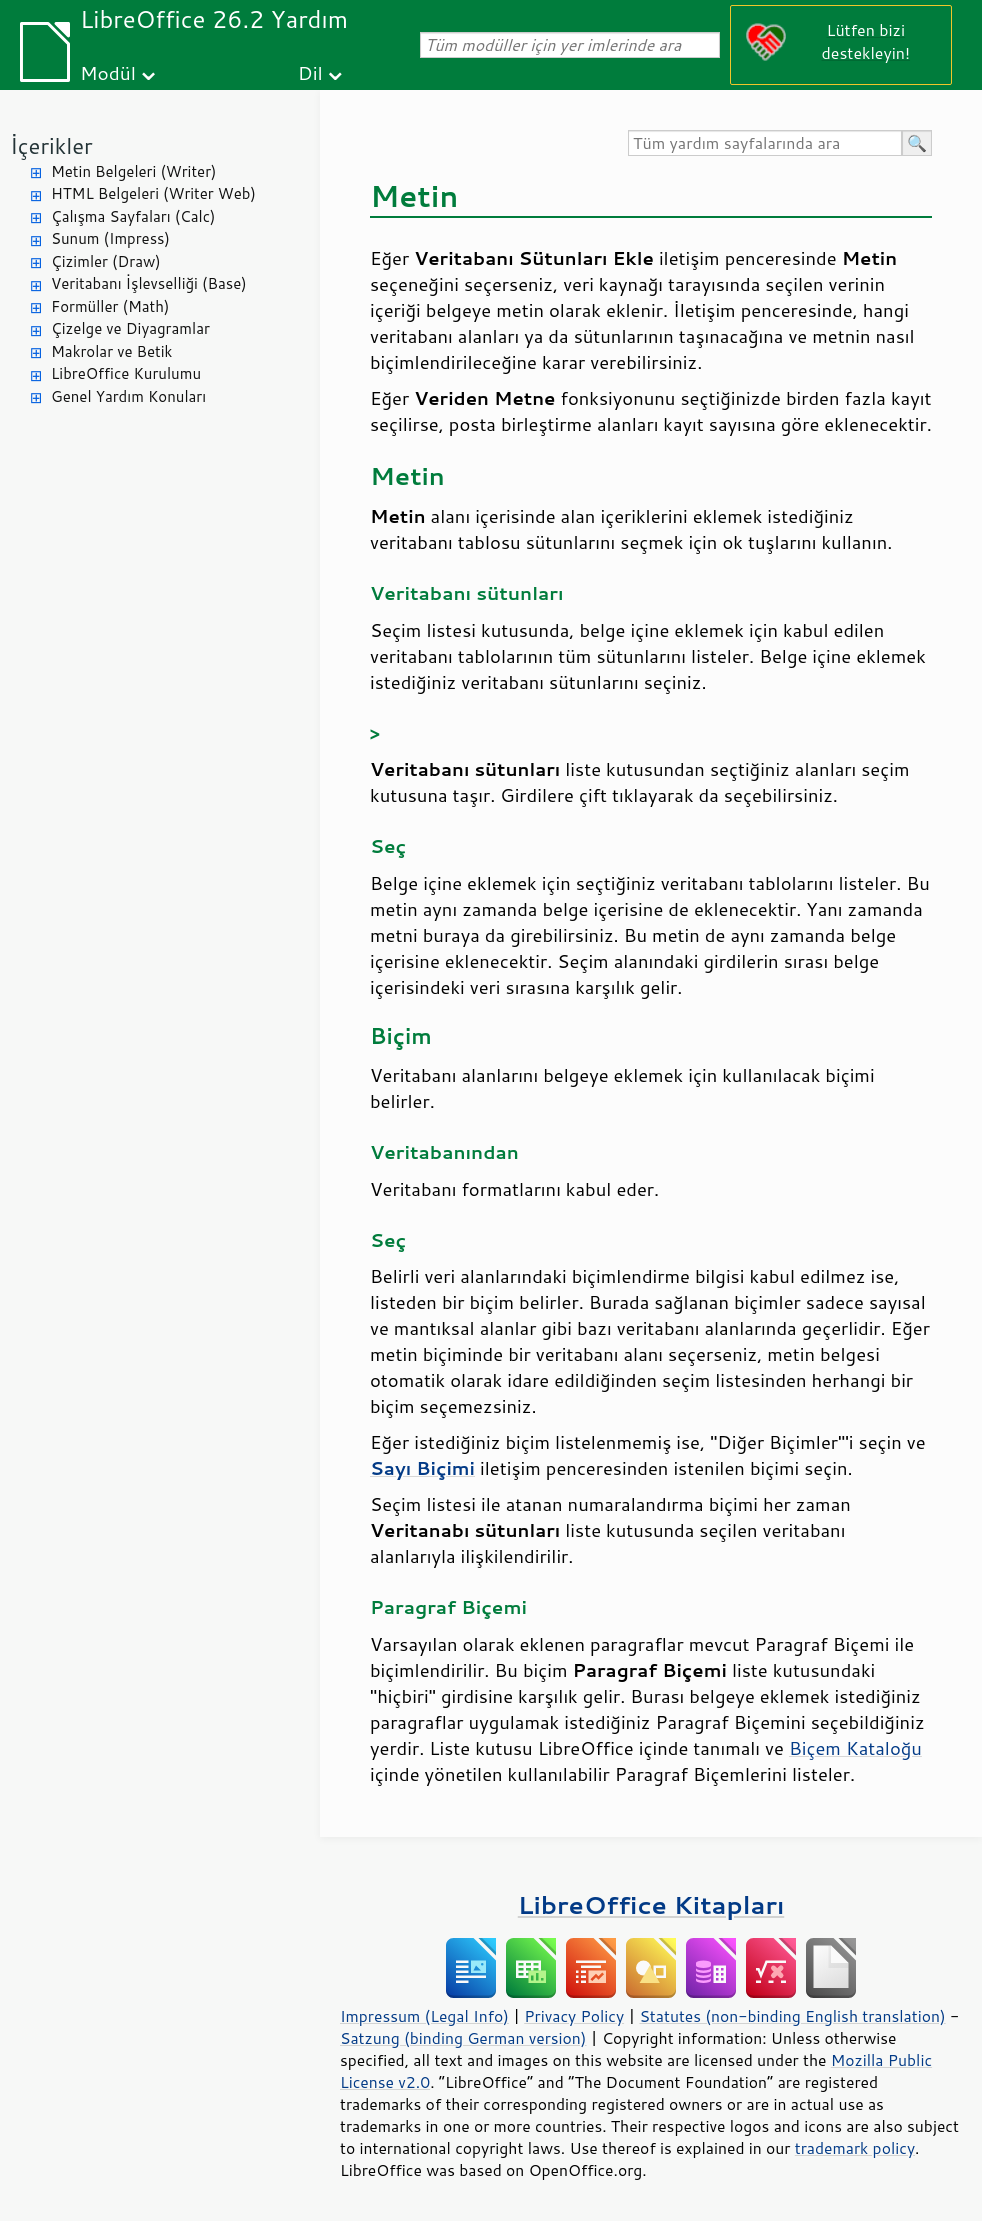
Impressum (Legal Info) (424, 2016)
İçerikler (51, 145)
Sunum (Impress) (110, 238)
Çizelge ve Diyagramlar (130, 328)
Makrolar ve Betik (111, 351)
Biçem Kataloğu (855, 1748)
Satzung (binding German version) (463, 2038)
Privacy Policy (574, 2016)
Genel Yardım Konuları (128, 396)
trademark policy (855, 2148)
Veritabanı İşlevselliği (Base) (149, 283)
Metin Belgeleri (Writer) (133, 171)
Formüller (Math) (110, 306)
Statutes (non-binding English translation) (792, 2016)
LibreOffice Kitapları (651, 1904)
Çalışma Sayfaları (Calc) (133, 216)
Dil (310, 72)
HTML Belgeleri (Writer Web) (153, 193)
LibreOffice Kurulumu (126, 373)
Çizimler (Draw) (106, 261)
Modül (108, 72)
